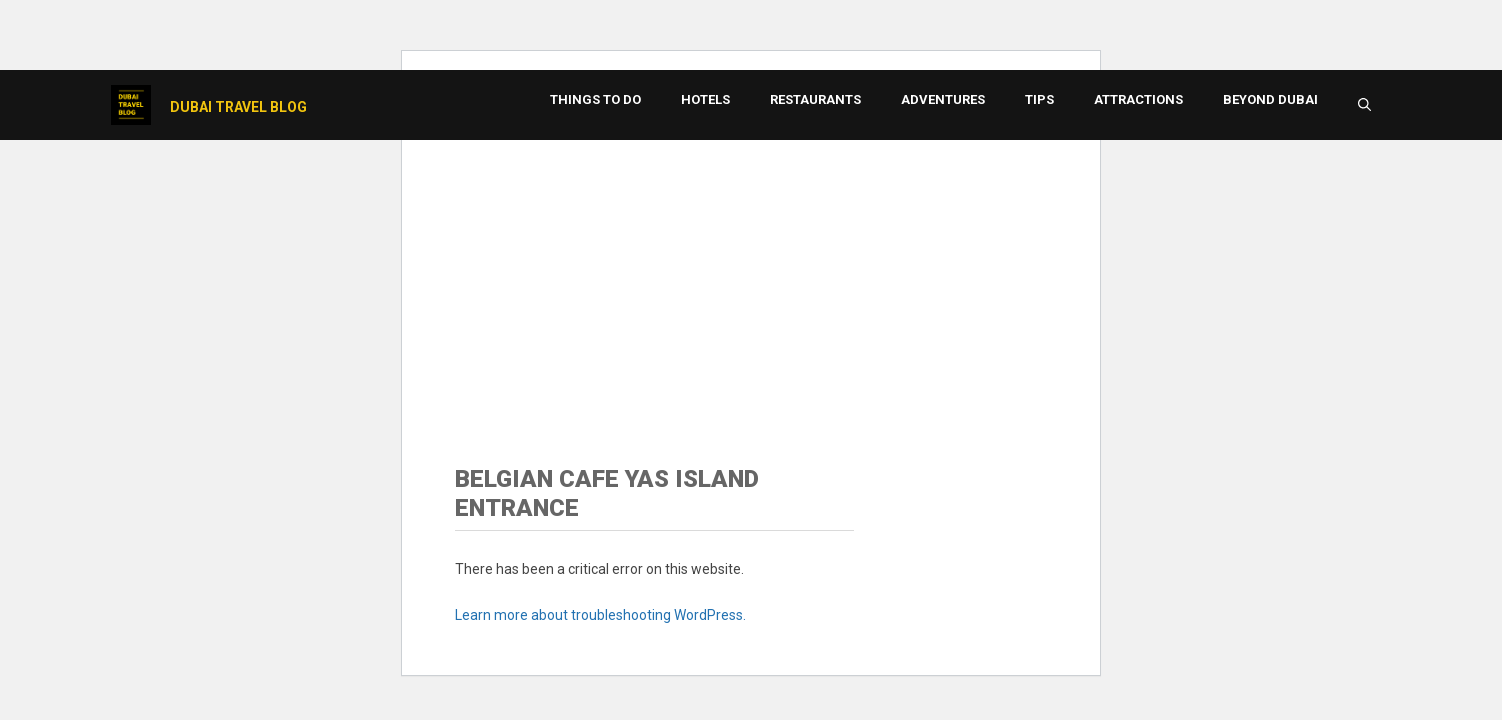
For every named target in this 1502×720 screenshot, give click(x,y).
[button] (1364, 105)
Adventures (943, 99)
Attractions (1138, 99)
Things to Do (595, 99)
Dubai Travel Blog (238, 107)
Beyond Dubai (1270, 99)
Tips (1039, 99)
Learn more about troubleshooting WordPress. (600, 615)
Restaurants (815, 99)
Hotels (705, 99)
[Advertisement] (751, 275)
